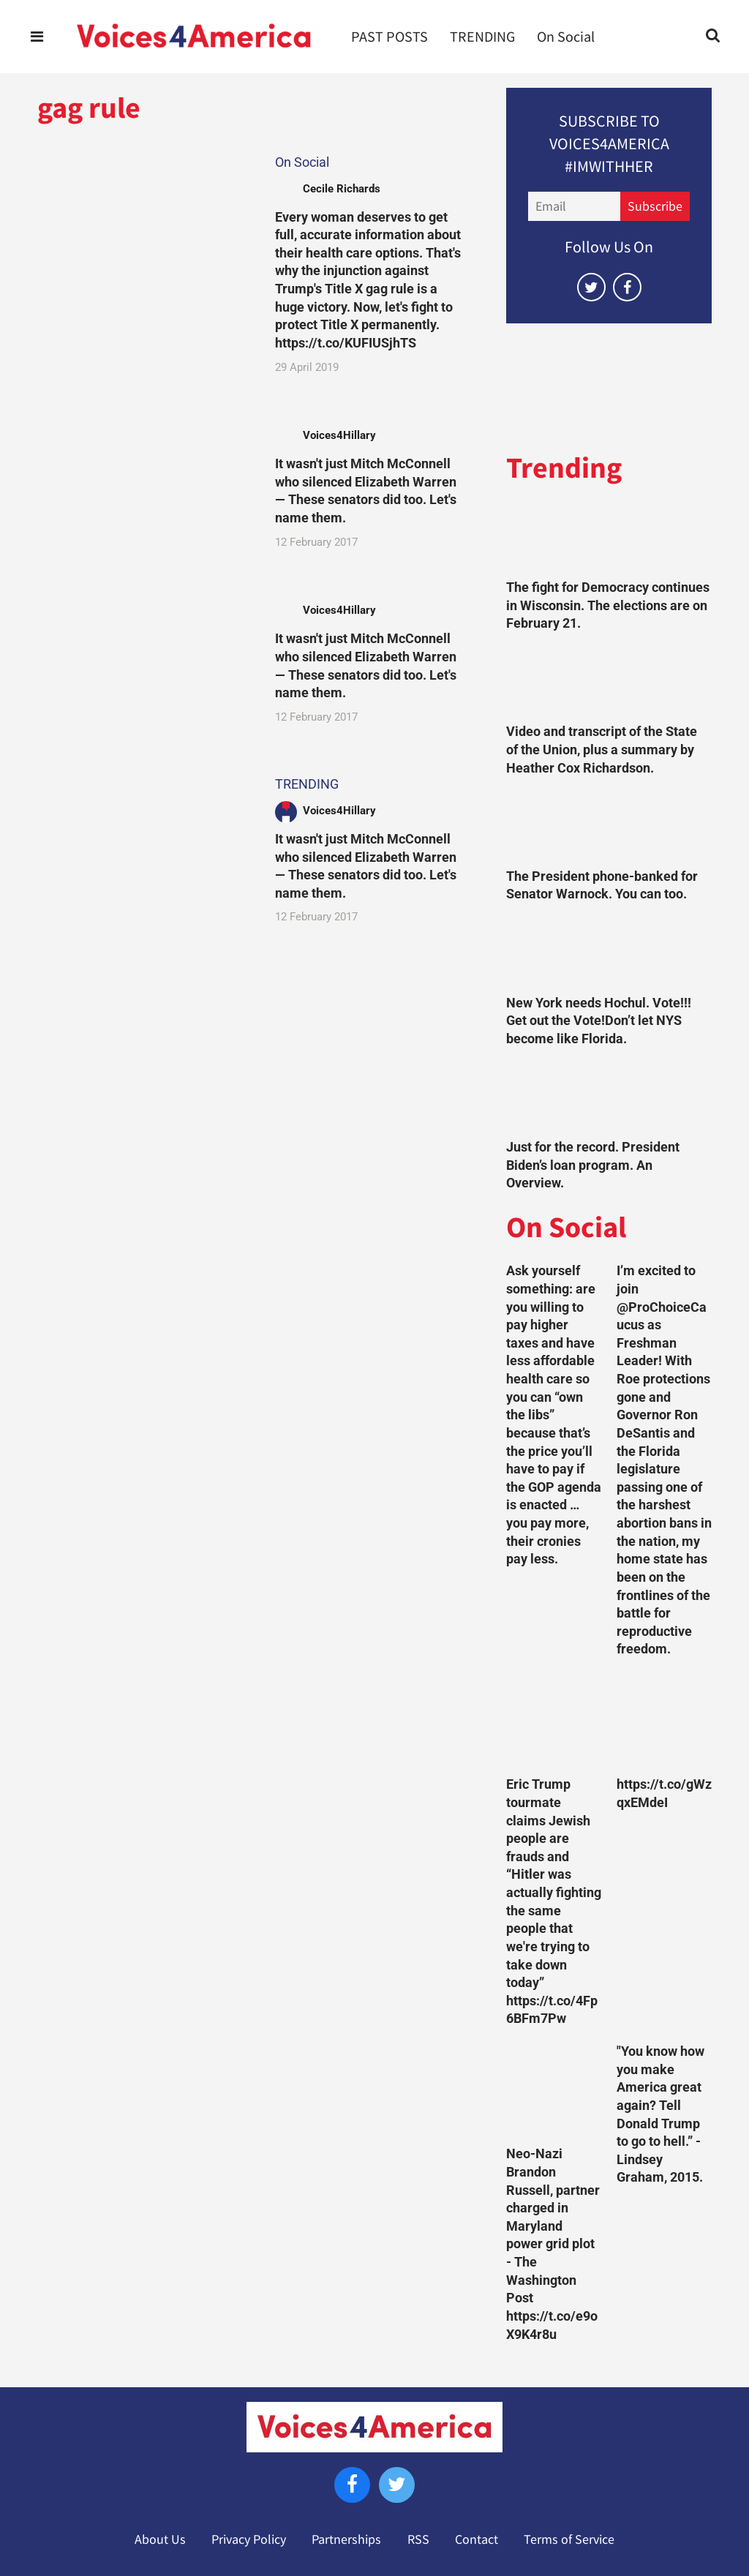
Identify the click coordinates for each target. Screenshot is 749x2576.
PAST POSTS (389, 36)
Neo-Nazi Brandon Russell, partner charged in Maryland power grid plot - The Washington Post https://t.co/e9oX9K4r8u (553, 2244)
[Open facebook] (627, 287)
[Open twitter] (591, 287)
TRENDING (482, 36)
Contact (476, 2539)
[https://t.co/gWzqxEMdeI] (664, 1720)
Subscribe (655, 206)
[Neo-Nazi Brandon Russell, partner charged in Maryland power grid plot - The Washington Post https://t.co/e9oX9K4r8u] (553, 2090)
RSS (418, 2539)
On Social (566, 36)
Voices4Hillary (339, 435)
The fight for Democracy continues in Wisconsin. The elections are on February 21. (608, 605)
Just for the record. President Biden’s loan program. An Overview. (593, 1165)
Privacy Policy (248, 2539)
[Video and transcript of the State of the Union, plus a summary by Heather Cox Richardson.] (609, 681)
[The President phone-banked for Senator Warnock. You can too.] (609, 826)
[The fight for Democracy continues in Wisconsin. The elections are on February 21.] (609, 537)
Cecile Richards (341, 188)
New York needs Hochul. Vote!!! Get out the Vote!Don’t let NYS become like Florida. (598, 1021)
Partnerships (346, 2539)
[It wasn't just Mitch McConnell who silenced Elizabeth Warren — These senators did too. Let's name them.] (143, 486)
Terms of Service (569, 2539)
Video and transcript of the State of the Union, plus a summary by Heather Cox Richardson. (601, 749)
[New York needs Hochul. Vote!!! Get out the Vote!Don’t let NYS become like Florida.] (609, 952)
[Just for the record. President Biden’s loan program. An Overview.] (609, 1096)
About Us (160, 2539)
